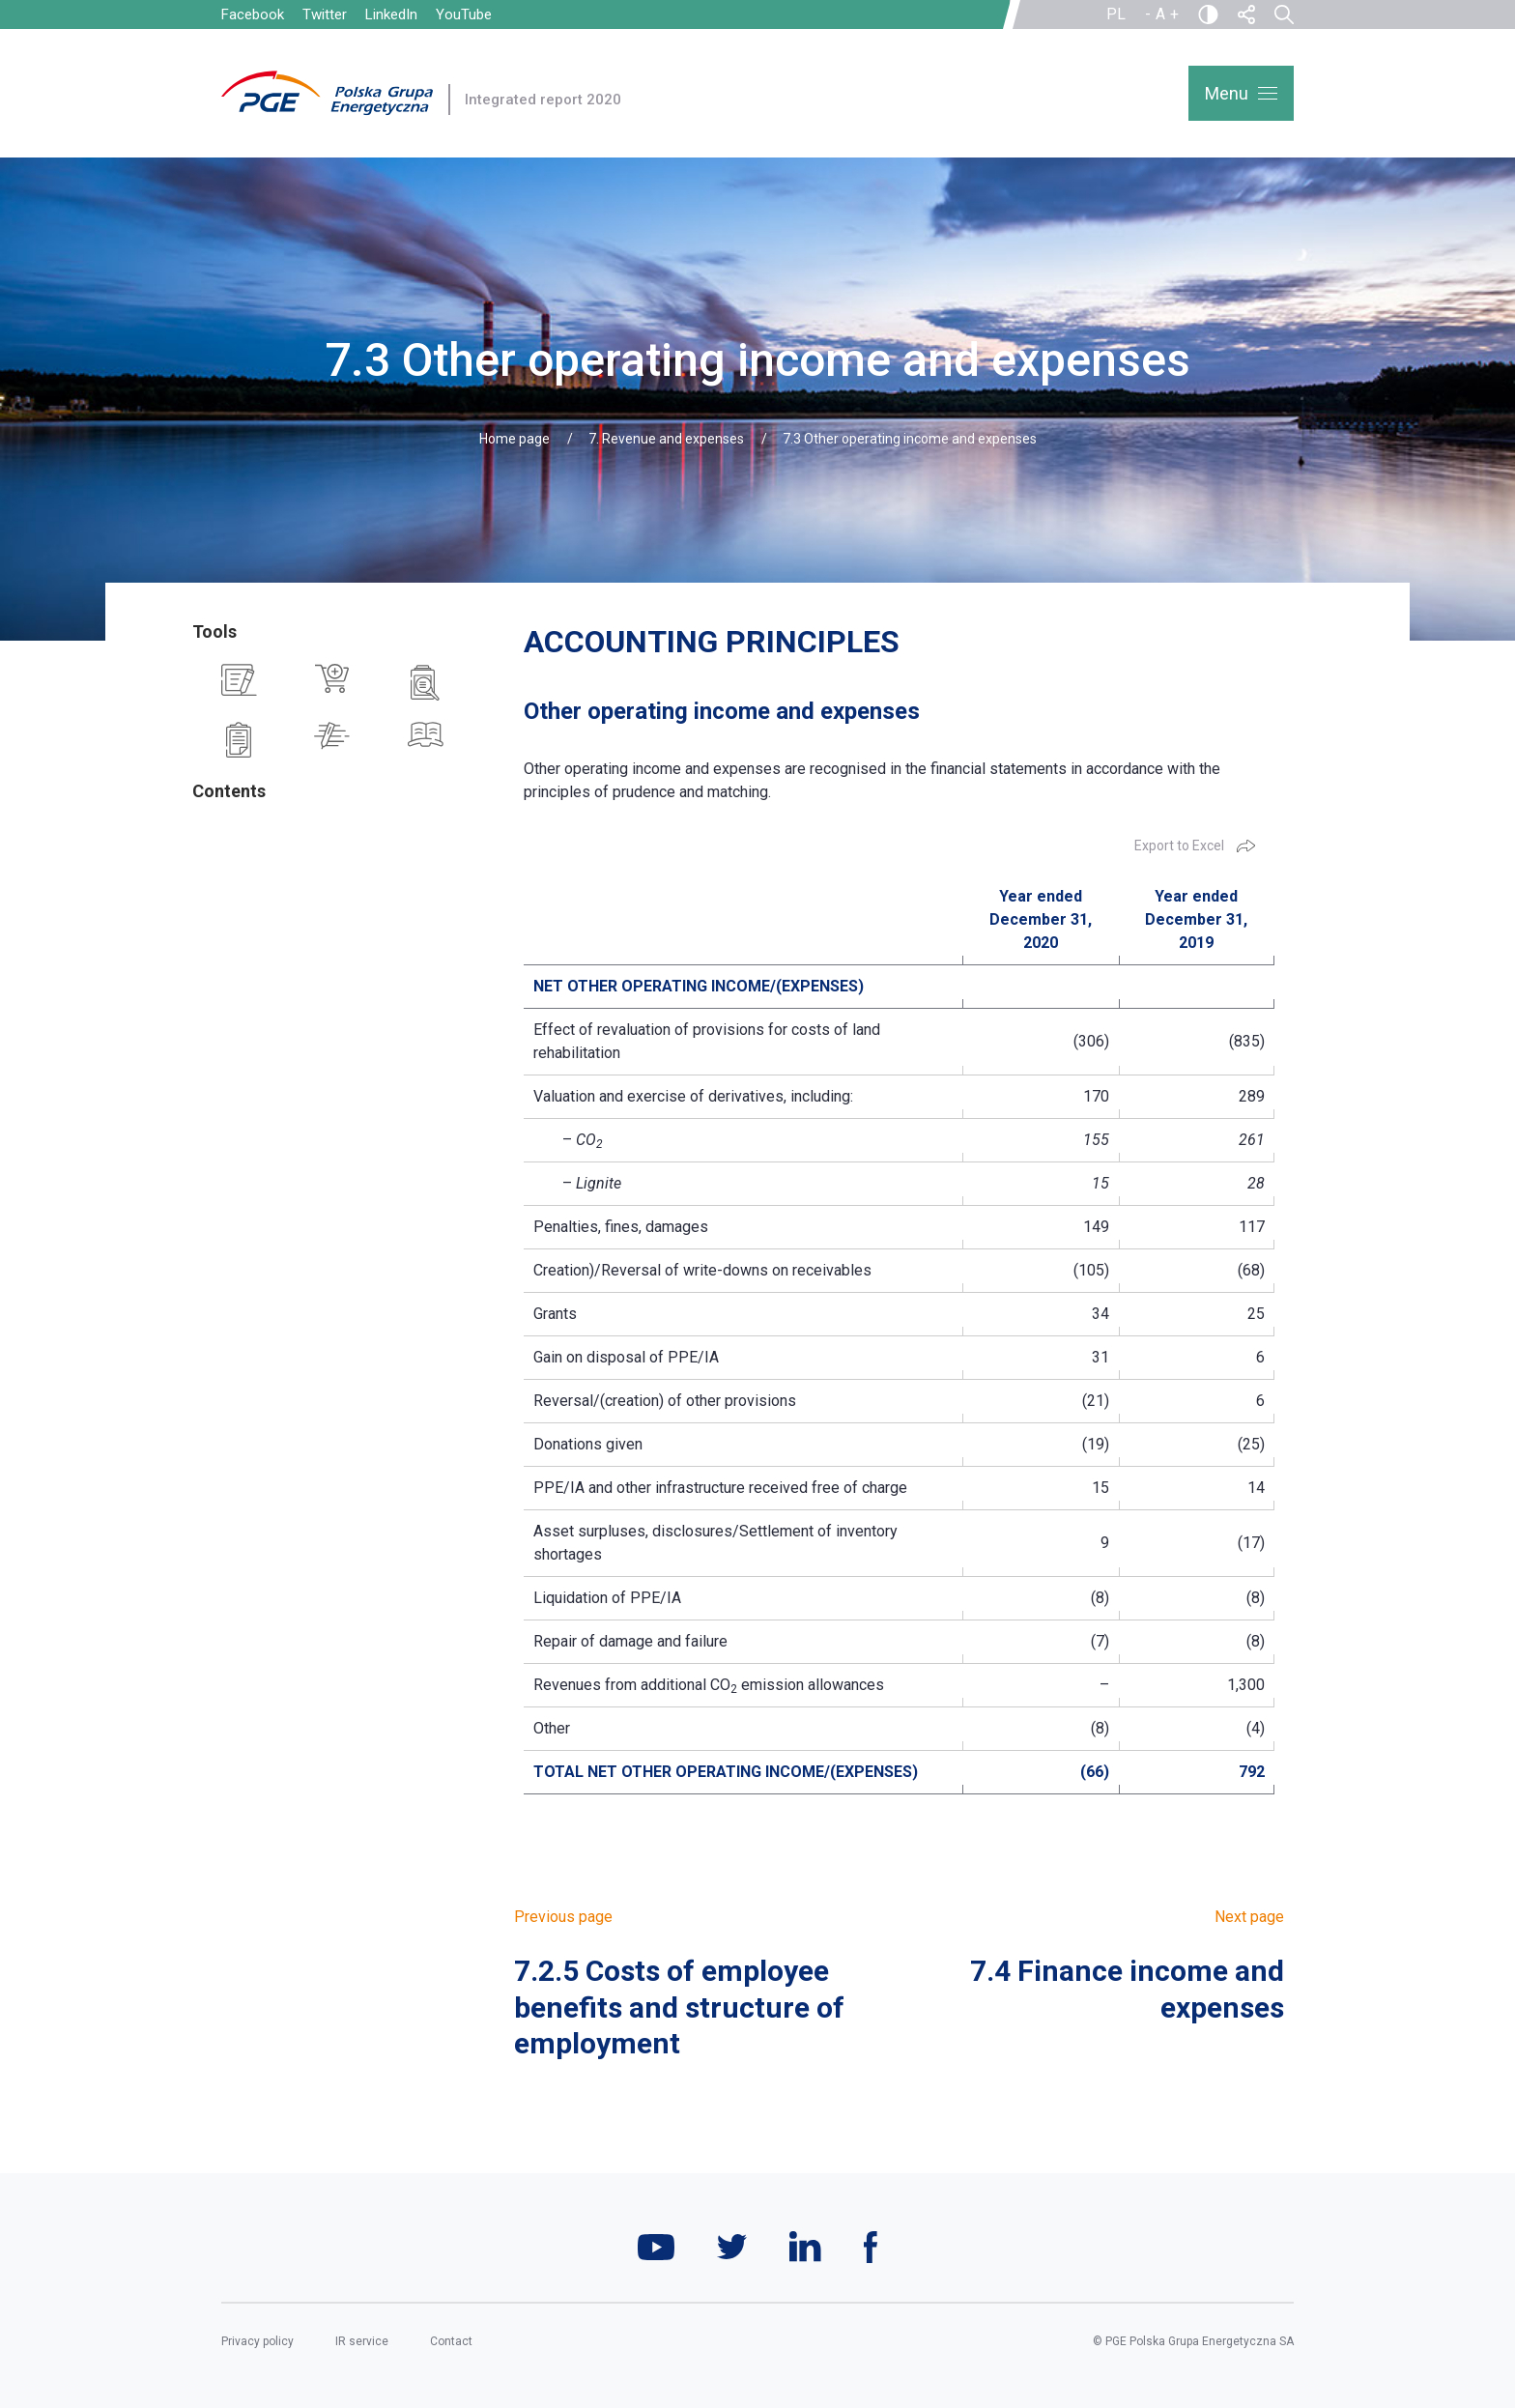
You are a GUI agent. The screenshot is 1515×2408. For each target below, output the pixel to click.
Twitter (324, 14)
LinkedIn (391, 14)
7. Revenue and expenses (666, 438)
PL (1116, 14)
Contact (451, 2341)
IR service (361, 2341)
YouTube (464, 14)
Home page (514, 438)
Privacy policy (257, 2341)
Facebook (252, 14)
